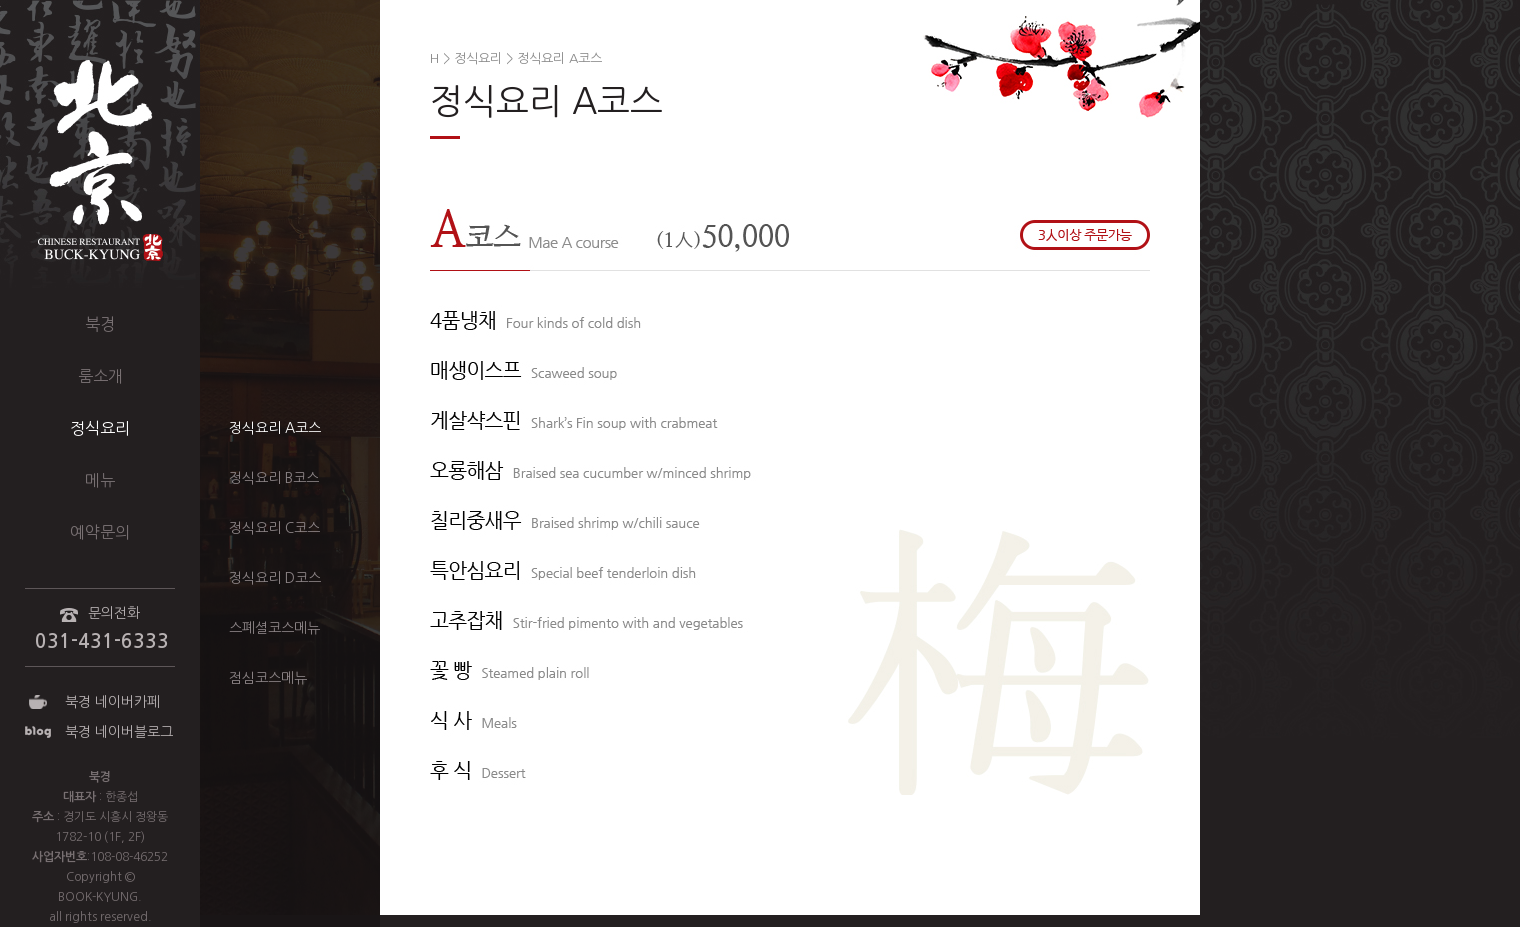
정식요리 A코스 (275, 428)
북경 (100, 324)
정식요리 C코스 (274, 528)
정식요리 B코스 (274, 478)
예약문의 (100, 532)
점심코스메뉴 (268, 678)
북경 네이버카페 (112, 702)
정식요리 (100, 428)
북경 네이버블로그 (119, 732)
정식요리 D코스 (275, 578)
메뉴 (100, 480)
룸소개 (100, 376)
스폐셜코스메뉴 (274, 628)
